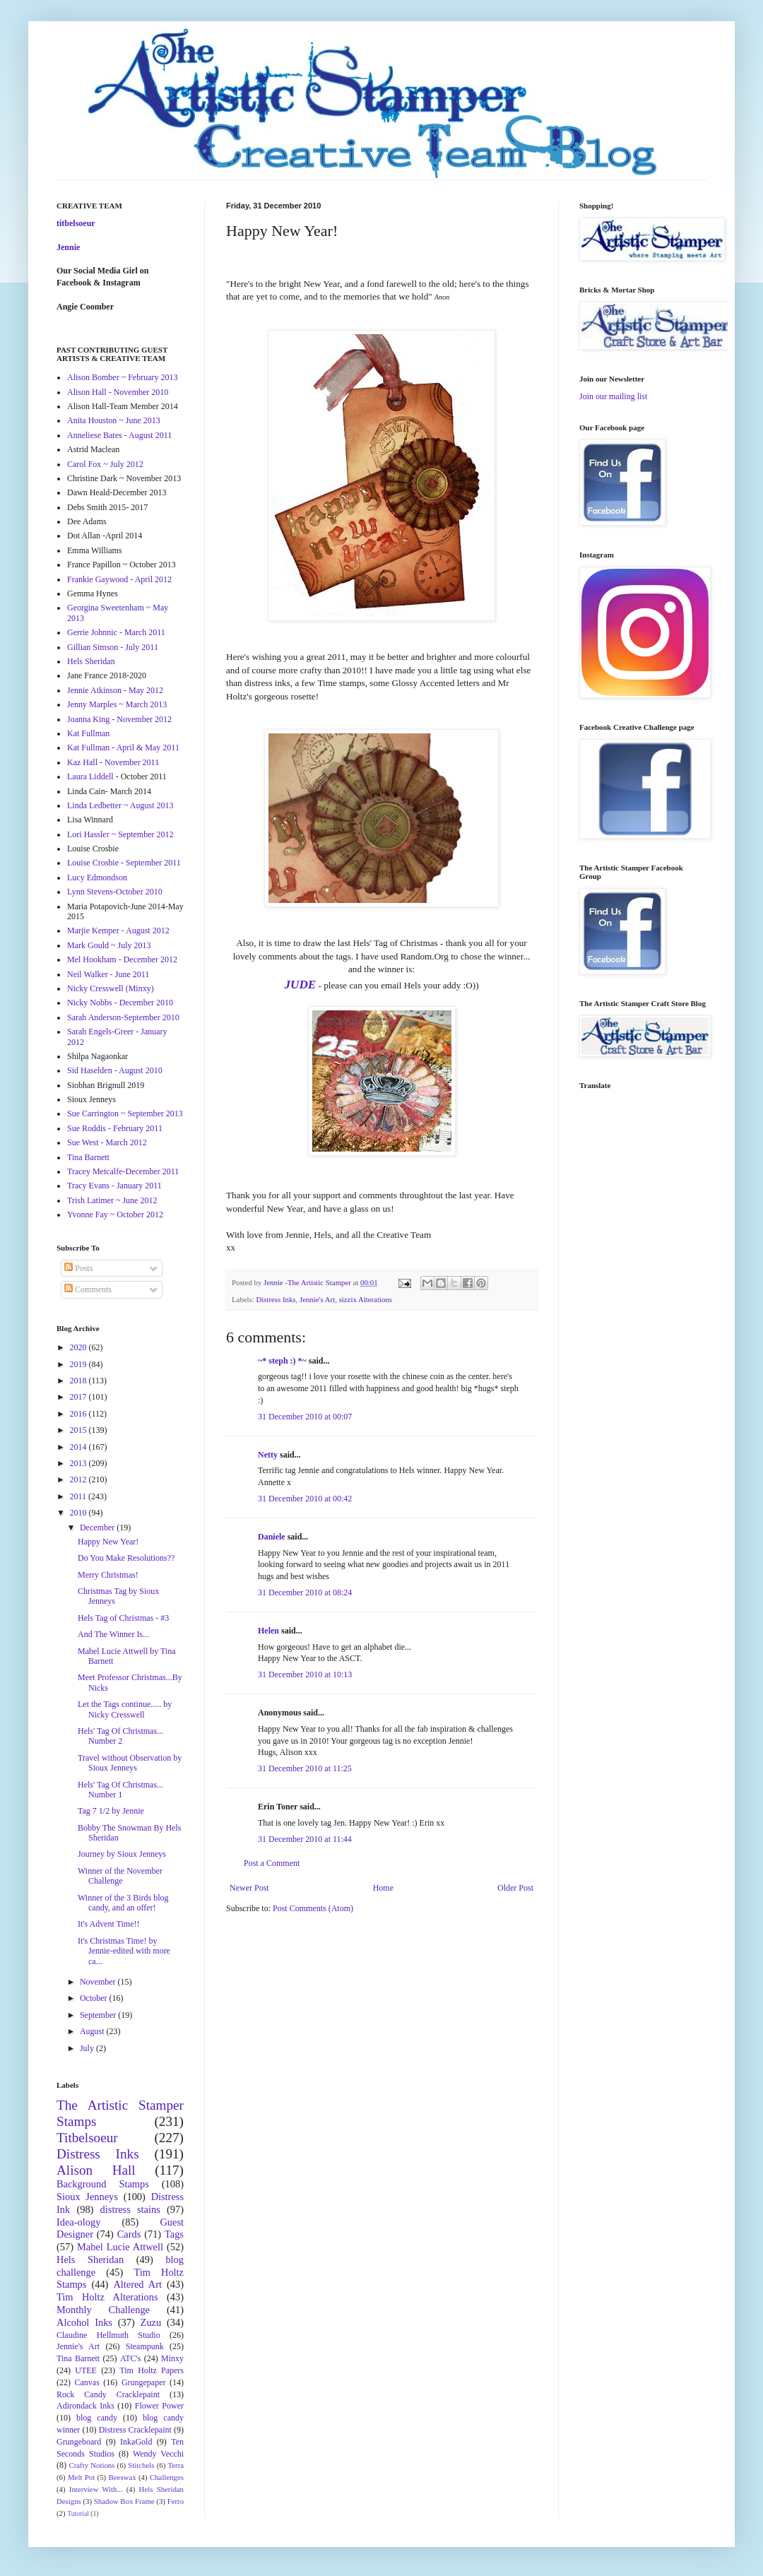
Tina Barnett (88, 1157)
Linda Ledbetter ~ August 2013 (120, 805)
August (93, 2031)
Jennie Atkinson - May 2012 (115, 690)
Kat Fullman (88, 733)
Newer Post (249, 1888)
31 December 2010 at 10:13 (305, 1674)
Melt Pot (81, 2477)
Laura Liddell (90, 776)
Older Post (515, 1888)
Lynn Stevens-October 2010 (114, 892)
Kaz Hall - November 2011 (113, 762)
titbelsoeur (76, 223)
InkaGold (136, 2442)
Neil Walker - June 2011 (108, 974)
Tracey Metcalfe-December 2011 (123, 1171)
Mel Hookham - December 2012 (122, 959)
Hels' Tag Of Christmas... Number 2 (120, 1736)
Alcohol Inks (84, 2322)
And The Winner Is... (113, 1634)
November (99, 1982)
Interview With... (96, 2489)
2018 (79, 1381)
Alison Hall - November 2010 (117, 392)
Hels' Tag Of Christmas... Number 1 (120, 1790)
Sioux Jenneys (87, 2196)
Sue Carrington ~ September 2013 (125, 1113)
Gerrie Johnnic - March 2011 (116, 632)
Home (383, 1888)
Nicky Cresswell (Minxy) (110, 988)
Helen (268, 1631)
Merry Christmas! (108, 1575)
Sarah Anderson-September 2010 (123, 1017)
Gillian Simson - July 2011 (112, 647)
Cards (129, 2234)
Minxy (172, 2358)
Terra (175, 2465)
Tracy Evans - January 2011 (114, 1185)
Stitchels (141, 2465)
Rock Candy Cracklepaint (108, 2394)
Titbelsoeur (87, 2137)
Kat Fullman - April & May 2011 (123, 747)
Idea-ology (78, 2222)
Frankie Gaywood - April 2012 (119, 579)
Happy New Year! (108, 1542)
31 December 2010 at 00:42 (305, 1498)
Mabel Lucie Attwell (120, 2246)
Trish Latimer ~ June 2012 (112, 1200)
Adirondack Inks (85, 2406)
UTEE (86, 2370)
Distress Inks (275, 1299)
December (98, 1527)
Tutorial (78, 2513)
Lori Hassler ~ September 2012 (120, 834)
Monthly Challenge (103, 2309)
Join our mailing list (613, 396)
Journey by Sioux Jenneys (122, 1854)
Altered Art (137, 2284)
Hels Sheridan (91, 661)
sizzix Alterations (365, 1299)
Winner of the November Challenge (120, 1876)
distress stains (130, 2209)
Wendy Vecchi (158, 2454)
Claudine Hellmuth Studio (108, 2335)
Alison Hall (96, 2170)
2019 (79, 1364)
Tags (174, 2234)
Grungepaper (144, 2382)
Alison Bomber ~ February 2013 (122, 377)
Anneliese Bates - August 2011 (119, 435)
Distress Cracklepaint (135, 2430)
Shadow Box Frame (124, 2501)
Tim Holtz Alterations (107, 2297)
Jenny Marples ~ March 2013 (117, 704)
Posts (78, 1268)
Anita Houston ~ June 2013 (113, 420)
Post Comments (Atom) (313, 1908)
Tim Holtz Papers (151, 2370)
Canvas (87, 2382)
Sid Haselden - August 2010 (114, 1070)
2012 (79, 1479)
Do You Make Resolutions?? (126, 1558)
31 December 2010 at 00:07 (305, 1417)
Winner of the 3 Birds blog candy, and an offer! (123, 1903)
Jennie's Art (317, 1299)
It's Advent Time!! (109, 1924)
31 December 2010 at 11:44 (305, 1839)
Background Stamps (103, 2184)
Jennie (68, 247)
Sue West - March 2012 (107, 1142)
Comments (88, 1289)
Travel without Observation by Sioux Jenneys (130, 1763)
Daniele (271, 1537)
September (99, 2015)
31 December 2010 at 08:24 (305, 1592)
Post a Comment (272, 1863)
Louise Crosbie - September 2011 (124, 863)
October (95, 1998)
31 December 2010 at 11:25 (305, 1768)
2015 (79, 1430)
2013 (79, 1463)
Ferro (175, 2501)
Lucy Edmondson (97, 877)
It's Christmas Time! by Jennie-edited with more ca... (124, 1951)
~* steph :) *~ (282, 1361)
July (88, 2048)
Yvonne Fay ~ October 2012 (115, 1214)
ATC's (130, 2358)
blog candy (96, 2418)
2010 (79, 1513)
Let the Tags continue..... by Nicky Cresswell (125, 1709)
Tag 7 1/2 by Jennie (111, 1811)
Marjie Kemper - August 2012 (118, 930)
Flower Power (159, 2406)
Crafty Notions (91, 2465)
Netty (268, 1455)
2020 (79, 1347)
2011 (79, 1496)
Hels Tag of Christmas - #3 (123, 1618)
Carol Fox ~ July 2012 (105, 464)
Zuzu (151, 2322)
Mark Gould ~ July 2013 (109, 945)
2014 (79, 1447)
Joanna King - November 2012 (119, 719)
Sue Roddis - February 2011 (114, 1128)
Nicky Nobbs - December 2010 (120, 1003)
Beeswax (122, 2477)
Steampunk (145, 2346)
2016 (79, 1414)
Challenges (167, 2477)
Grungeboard (79, 2442)
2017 (79, 1397)
